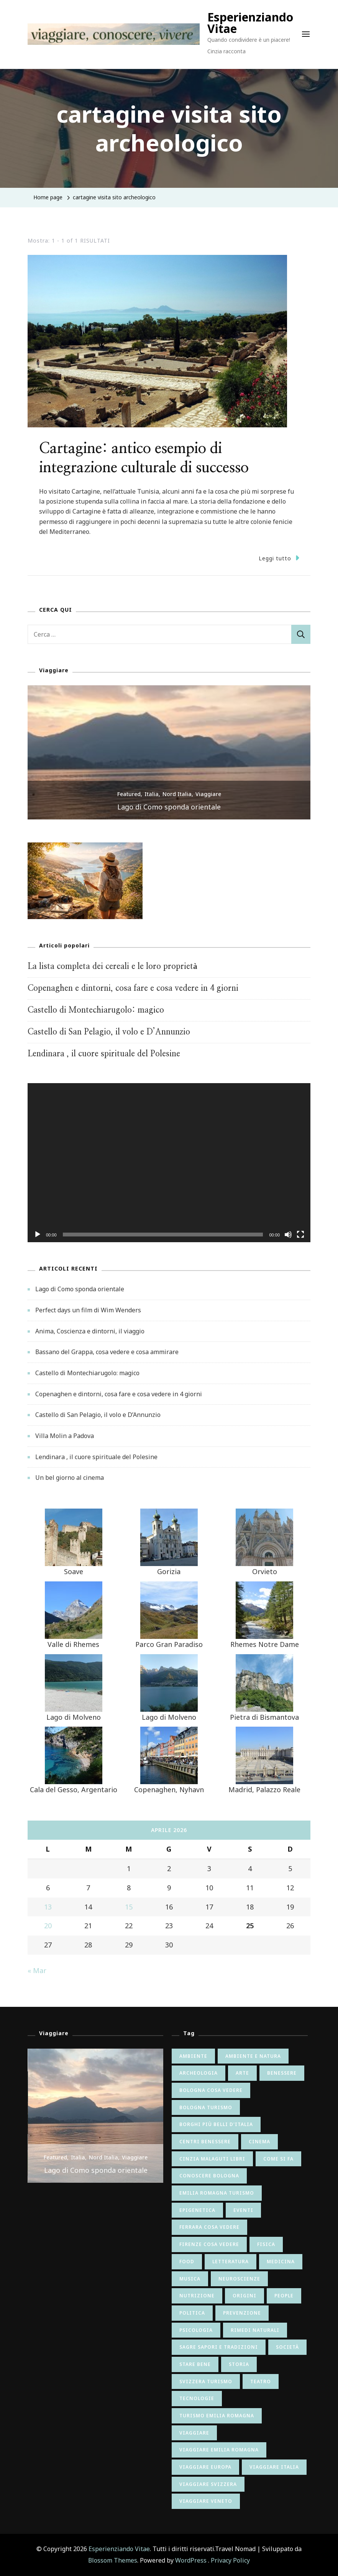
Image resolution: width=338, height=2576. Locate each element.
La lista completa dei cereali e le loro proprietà (112, 966)
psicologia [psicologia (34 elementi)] (196, 2330)
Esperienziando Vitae (250, 22)
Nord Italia (177, 794)
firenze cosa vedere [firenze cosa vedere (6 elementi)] (209, 2244)
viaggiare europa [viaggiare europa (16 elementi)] (205, 2467)
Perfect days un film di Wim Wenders (88, 1310)
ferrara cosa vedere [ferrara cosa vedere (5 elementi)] (209, 2227)
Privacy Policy (230, 2560)
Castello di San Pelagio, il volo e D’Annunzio (109, 1032)
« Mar (37, 1970)
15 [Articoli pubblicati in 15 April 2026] (129, 1906)
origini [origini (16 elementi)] (244, 2295)
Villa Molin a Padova (64, 1436)
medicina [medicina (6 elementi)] (281, 2261)
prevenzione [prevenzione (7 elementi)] (242, 2313)
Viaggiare (208, 794)
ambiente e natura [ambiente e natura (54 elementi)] (253, 2056)
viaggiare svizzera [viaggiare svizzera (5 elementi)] (208, 2484)
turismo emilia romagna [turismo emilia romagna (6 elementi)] (216, 2415)
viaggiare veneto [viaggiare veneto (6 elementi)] (205, 2501)
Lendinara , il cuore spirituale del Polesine (104, 1054)
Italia (151, 794)
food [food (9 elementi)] (186, 2261)
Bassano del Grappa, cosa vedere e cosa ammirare (107, 1352)
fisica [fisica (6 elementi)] (266, 2244)
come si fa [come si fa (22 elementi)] (278, 2159)
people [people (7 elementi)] (284, 2295)
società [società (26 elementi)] (287, 2347)
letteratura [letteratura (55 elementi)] (230, 2261)
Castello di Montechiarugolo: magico (96, 1010)
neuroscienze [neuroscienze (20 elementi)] (239, 2279)
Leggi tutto (279, 558)
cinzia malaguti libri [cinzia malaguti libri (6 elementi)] (212, 2159)
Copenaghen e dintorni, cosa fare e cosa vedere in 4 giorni (133, 988)
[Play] (37, 1240)
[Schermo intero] (300, 1240)
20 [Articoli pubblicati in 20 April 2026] (48, 1925)
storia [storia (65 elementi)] (239, 2364)
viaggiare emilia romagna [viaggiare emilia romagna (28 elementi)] (219, 2449)
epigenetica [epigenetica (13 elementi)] (197, 2210)
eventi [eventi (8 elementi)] (243, 2210)
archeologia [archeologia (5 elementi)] (198, 2073)
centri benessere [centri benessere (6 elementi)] (205, 2141)
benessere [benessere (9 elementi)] (282, 2073)
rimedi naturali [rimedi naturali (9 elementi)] (255, 2330)
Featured (129, 794)
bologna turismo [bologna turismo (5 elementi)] (205, 2107)
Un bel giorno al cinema (69, 1477)
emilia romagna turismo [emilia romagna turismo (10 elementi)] (216, 2193)
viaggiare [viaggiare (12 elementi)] (194, 2433)
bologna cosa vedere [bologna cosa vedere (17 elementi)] (211, 2090)
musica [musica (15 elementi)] (189, 2279)
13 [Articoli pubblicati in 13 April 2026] (48, 1906)
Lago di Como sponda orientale (169, 806)
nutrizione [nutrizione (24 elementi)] (197, 2295)
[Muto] (288, 1240)
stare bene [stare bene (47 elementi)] (195, 2364)
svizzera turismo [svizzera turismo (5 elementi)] (205, 2381)
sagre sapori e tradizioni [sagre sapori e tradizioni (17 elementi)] (218, 2347)
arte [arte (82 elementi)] (242, 2073)
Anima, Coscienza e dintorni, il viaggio (89, 1331)
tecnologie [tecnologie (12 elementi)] (196, 2398)
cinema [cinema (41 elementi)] (259, 2141)
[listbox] (169, 752)
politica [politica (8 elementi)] (192, 2313)
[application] (169, 1162)
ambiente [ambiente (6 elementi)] (193, 2056)
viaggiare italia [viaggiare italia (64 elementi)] (274, 2467)
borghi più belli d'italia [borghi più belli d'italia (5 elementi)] (216, 2124)
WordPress (191, 2560)
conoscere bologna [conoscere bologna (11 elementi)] (209, 2175)
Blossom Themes (112, 2560)
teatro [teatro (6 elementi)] (260, 2381)
